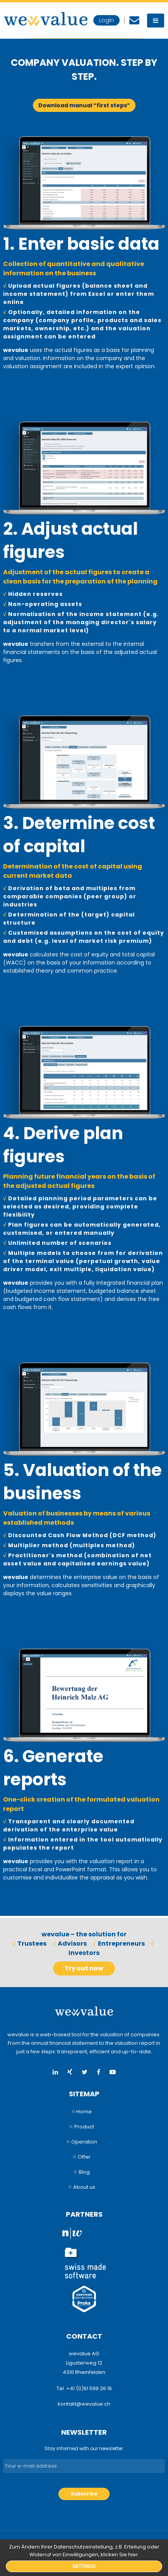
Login (106, 20)
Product (84, 2126)
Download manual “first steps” (84, 105)
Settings (84, 2566)
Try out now (84, 1968)
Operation (84, 2141)
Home (84, 2111)
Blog (84, 2172)
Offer (84, 2157)
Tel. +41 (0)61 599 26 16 (84, 2388)
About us (84, 2187)
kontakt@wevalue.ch (84, 2404)
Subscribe (84, 2493)
